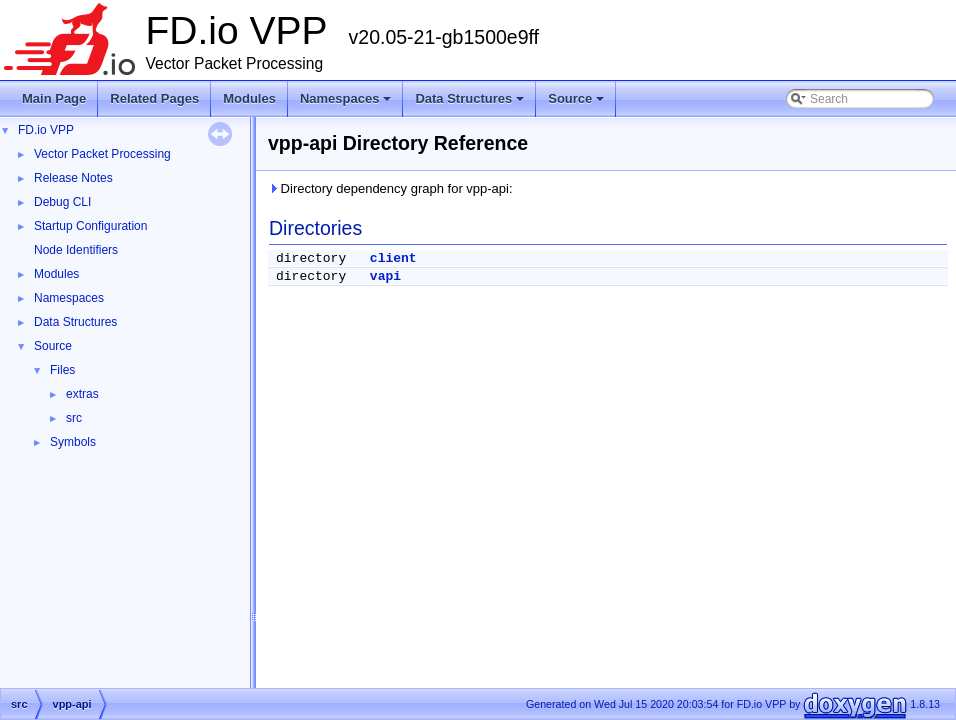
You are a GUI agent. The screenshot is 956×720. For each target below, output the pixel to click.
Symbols (73, 442)
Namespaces (347, 104)
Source (577, 104)
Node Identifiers (76, 250)
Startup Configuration (90, 226)
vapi (385, 276)
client (393, 258)
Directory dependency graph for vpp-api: (390, 188)
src (74, 418)
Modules (249, 98)
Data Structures (471, 104)
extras (82, 394)
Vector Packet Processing (102, 154)
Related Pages (154, 98)
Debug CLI (62, 202)
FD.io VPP (46, 130)
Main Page (54, 98)
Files (62, 370)
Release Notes (73, 178)
